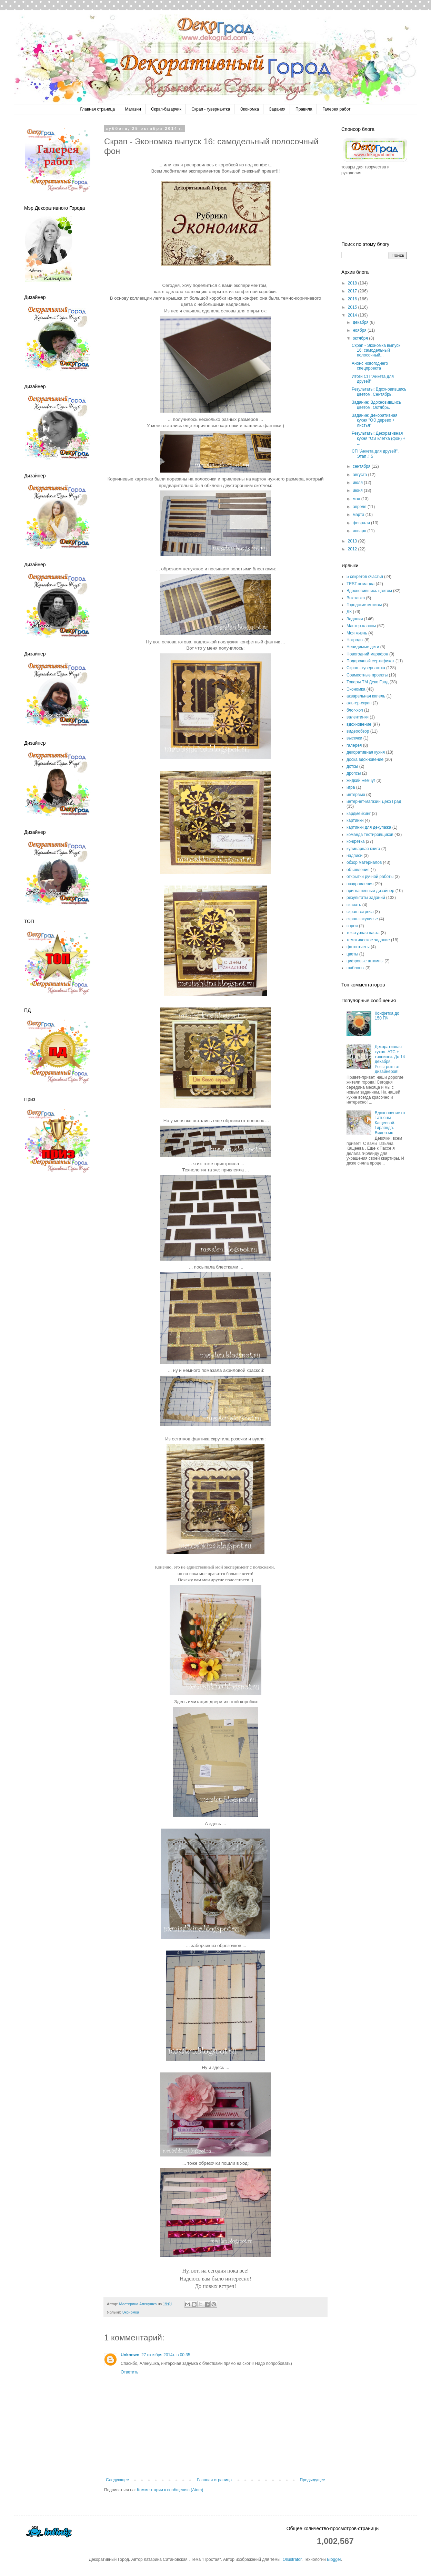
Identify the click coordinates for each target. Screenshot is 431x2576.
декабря (361, 322)
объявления (358, 869)
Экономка (249, 109)
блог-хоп (355, 710)
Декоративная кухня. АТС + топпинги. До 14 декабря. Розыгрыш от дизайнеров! (390, 1059)
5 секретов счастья (365, 576)
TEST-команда (360, 583)
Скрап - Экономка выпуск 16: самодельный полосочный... (376, 350)
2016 (353, 299)
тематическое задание (368, 940)
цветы (352, 954)
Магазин (133, 109)
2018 (353, 283)
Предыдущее (312, 2479)
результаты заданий (366, 897)
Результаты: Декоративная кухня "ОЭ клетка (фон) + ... (378, 438)
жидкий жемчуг (361, 780)
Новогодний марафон (367, 654)
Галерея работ (336, 109)
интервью (356, 794)
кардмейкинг (359, 813)
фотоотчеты (358, 946)
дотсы (352, 766)
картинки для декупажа (369, 827)
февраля (362, 522)
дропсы (354, 773)
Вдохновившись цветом (369, 590)
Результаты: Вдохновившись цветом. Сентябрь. (379, 391)
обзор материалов (364, 862)
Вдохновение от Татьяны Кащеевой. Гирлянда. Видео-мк (390, 1122)
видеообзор (358, 731)
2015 (353, 307)
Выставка (356, 598)
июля (358, 482)
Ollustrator (292, 2559)
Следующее (117, 2479)
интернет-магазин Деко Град (374, 801)
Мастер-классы (361, 625)
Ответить (129, 2372)
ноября (360, 330)
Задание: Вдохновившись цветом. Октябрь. (376, 405)
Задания (277, 109)
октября (361, 338)
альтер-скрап (359, 703)
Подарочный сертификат (370, 661)
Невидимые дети (363, 646)
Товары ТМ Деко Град (368, 682)
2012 (353, 549)
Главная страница (97, 109)
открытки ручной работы (370, 876)
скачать (354, 904)
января (360, 530)
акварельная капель (366, 696)
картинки (355, 820)
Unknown (130, 2354)
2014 (353, 315)
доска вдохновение (365, 759)
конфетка (356, 841)
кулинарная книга (363, 848)
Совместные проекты (367, 675)
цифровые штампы (365, 961)
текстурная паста (363, 932)
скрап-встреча (360, 911)
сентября (362, 466)
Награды (355, 640)
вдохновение (359, 724)
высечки (354, 738)
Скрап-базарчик (166, 109)
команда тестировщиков (370, 834)
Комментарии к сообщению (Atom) (170, 2489)
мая (357, 498)
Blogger (334, 2559)
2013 (353, 541)
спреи (352, 925)
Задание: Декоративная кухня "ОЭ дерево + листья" (375, 420)
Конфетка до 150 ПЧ (387, 1016)
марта (359, 514)
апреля (360, 506)
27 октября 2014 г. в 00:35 (165, 2354)
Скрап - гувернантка (210, 109)
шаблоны (355, 967)
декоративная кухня (366, 752)
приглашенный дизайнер (370, 890)
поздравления (360, 883)
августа (360, 474)
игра (351, 787)
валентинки (358, 717)
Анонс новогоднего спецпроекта (370, 366)
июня (358, 490)
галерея (354, 745)
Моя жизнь (357, 633)
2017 (353, 291)
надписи (354, 855)
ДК (349, 611)
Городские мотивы (364, 604)
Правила (303, 109)
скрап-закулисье (362, 919)
